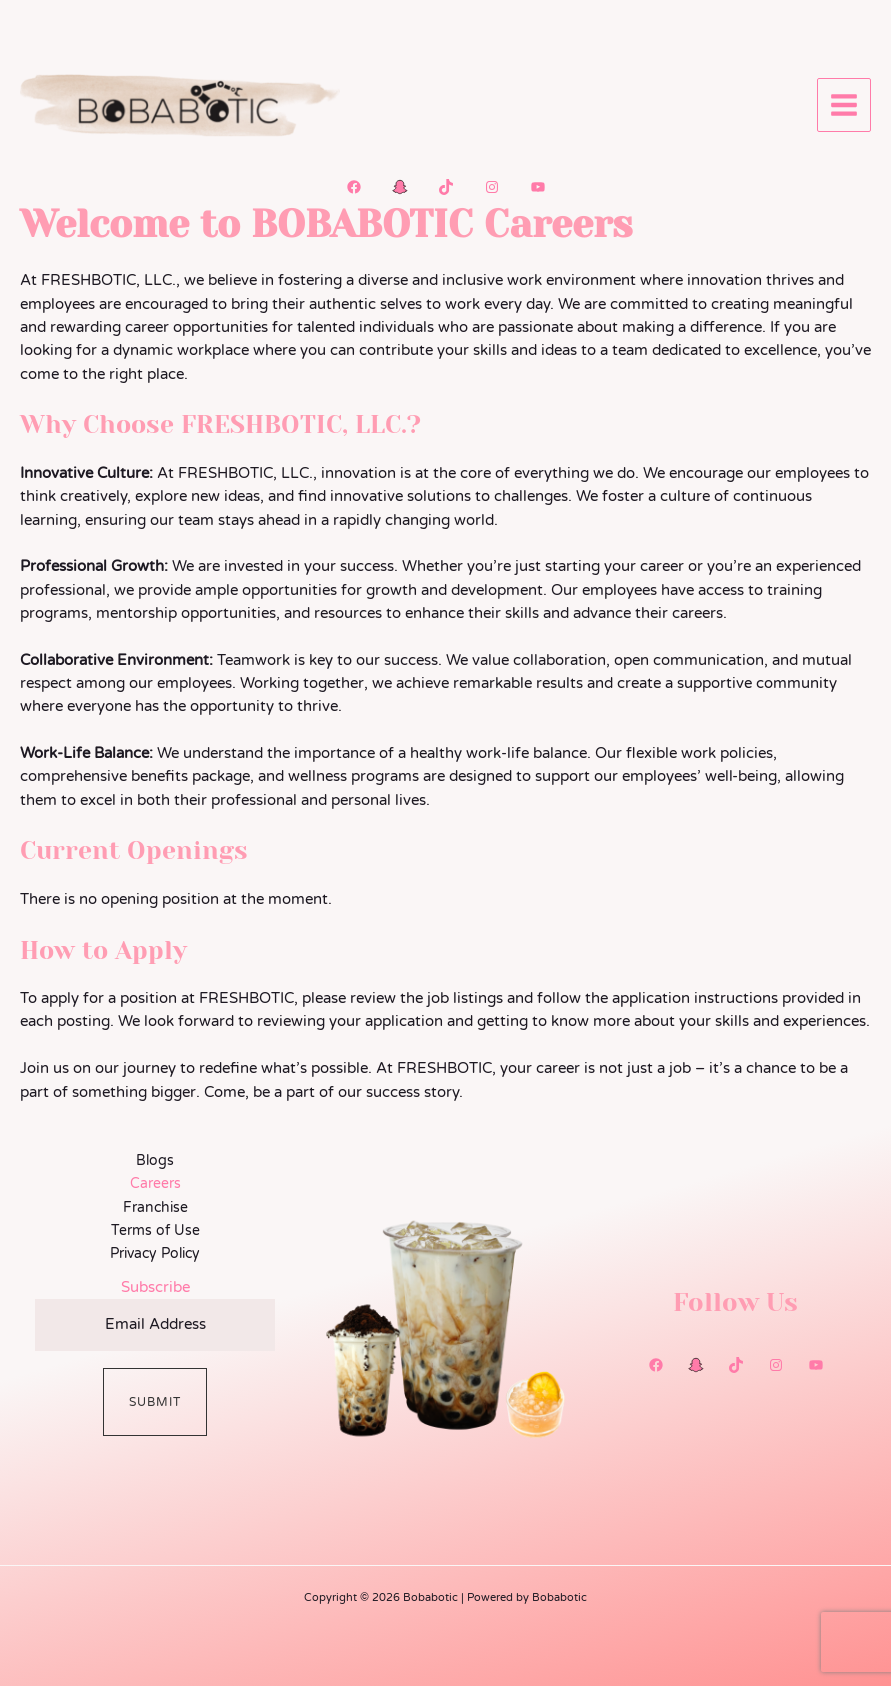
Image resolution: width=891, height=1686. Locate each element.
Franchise (155, 1207)
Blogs (155, 1160)
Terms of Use (155, 1230)
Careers (155, 1183)
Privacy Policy (155, 1253)
